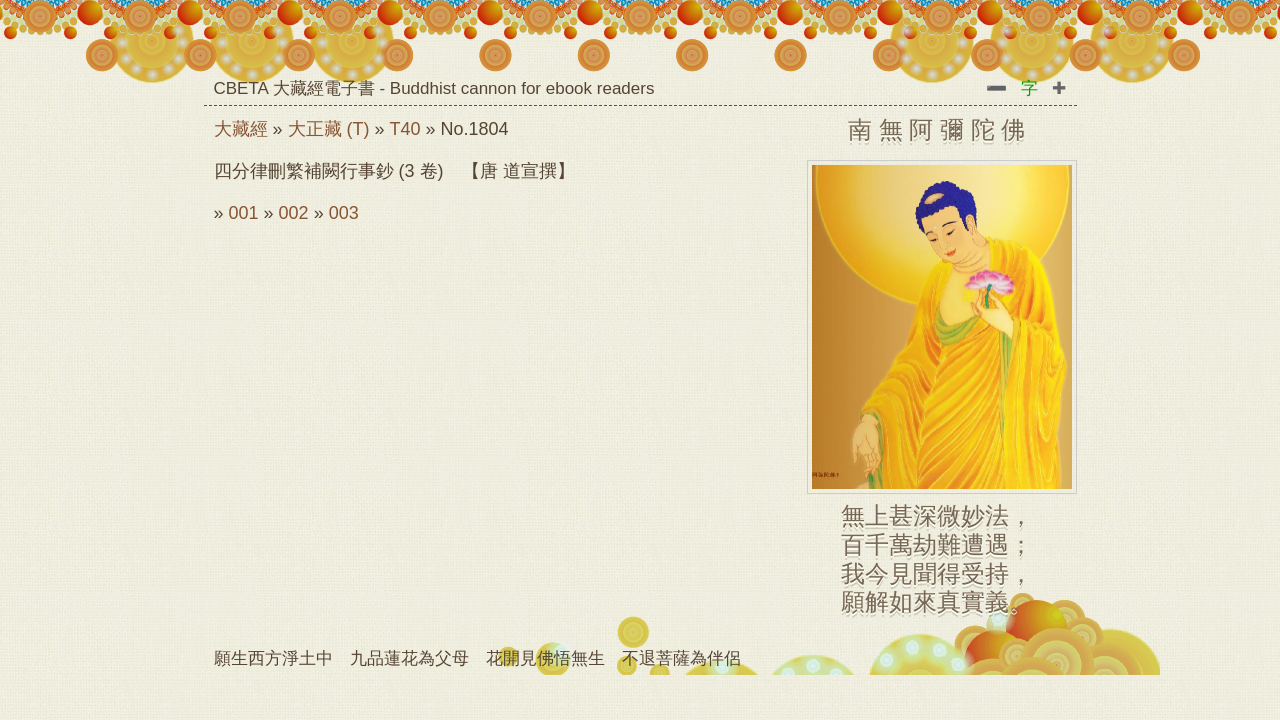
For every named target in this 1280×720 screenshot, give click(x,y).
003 (344, 213)
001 (244, 213)
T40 (405, 129)
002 (294, 213)
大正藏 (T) (329, 129)
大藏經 (241, 129)
